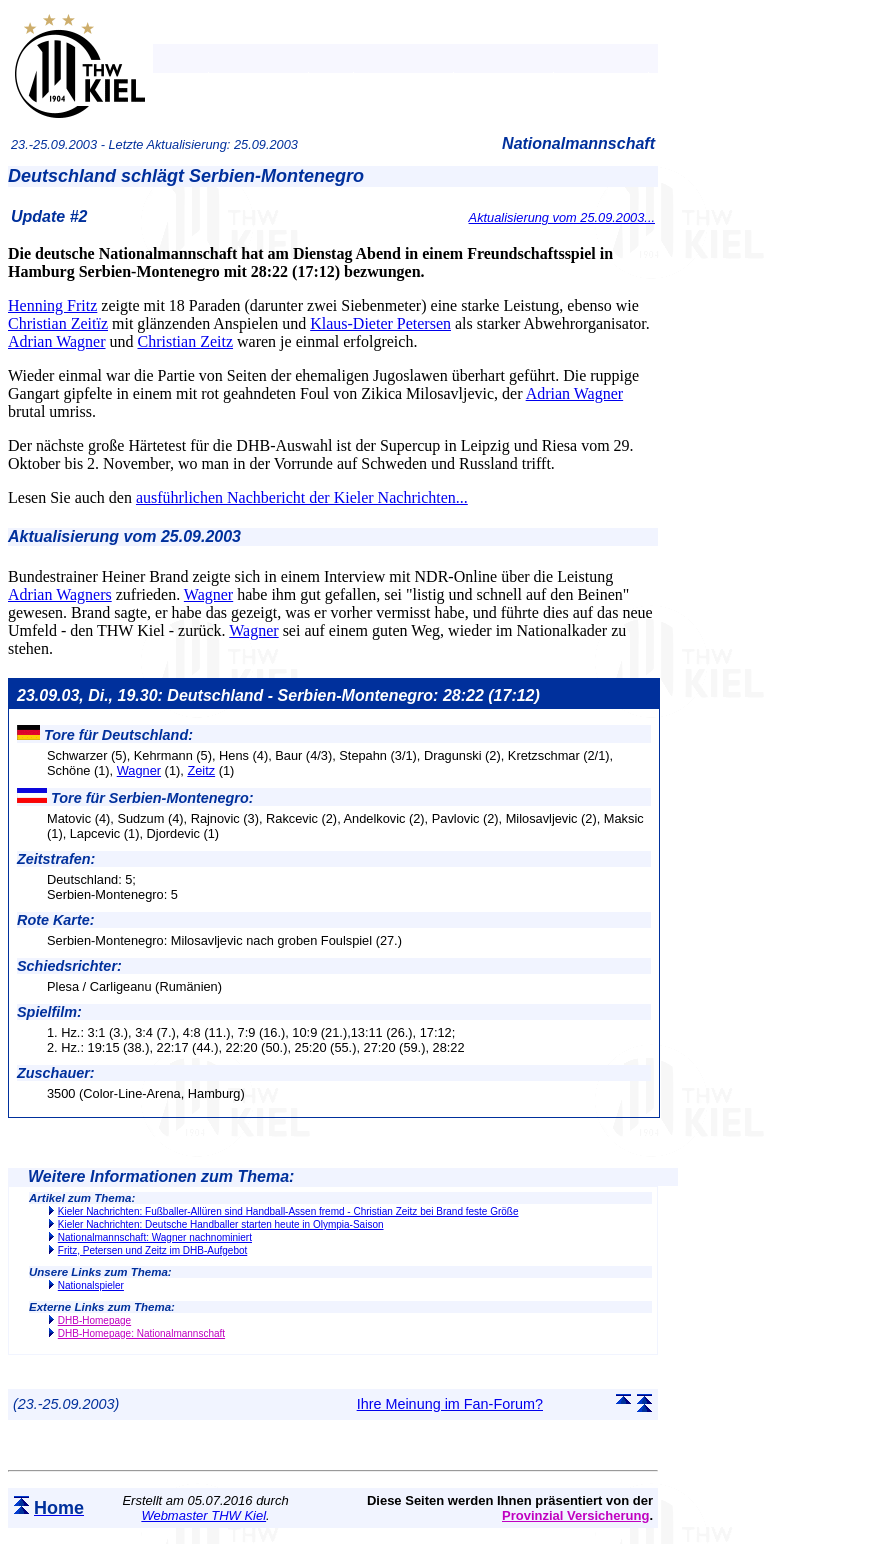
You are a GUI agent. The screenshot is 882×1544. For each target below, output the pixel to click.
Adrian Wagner (57, 341)
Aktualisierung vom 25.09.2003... (562, 217)
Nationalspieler (91, 1285)
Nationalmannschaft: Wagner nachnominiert (155, 1237)
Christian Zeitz (186, 341)
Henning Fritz (52, 305)
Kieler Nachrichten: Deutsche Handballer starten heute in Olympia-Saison (221, 1224)
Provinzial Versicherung (575, 1515)
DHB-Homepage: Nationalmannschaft (141, 1333)
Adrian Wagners (60, 594)
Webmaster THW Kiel (203, 1515)
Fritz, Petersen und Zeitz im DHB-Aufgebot (153, 1250)
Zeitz (201, 770)
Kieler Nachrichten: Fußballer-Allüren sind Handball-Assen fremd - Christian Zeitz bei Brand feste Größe (288, 1211)
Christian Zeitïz (58, 323)
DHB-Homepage (94, 1320)
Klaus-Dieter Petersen (380, 323)
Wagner (208, 594)
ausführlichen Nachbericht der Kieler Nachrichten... (302, 497)
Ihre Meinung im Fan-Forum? (450, 1404)
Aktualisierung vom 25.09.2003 (124, 536)
